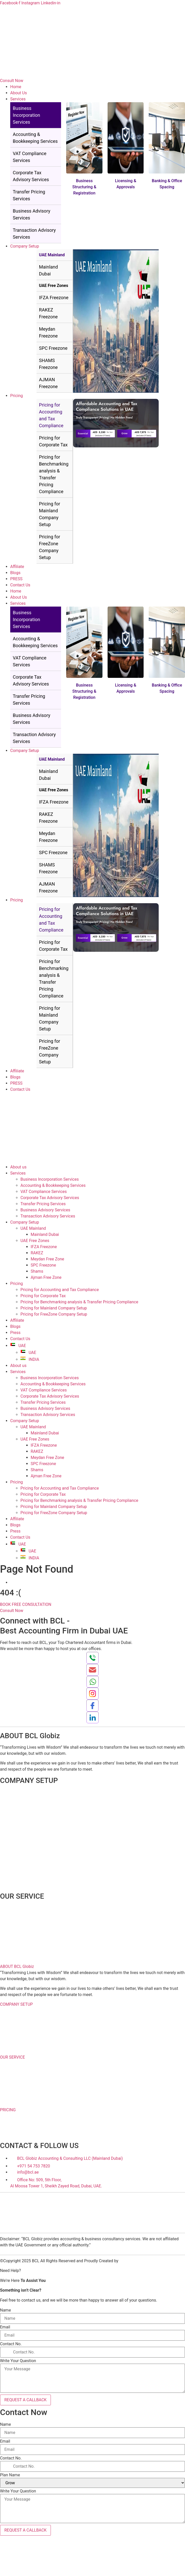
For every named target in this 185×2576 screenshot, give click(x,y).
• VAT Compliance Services (24, 1919)
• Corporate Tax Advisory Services (30, 1925)
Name (5, 2310)
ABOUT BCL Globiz (17, 1966)
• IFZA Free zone (15, 1810)
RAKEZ (37, 1252)
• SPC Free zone (14, 1828)
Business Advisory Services (45, 1210)
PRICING (8, 2109)
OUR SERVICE (12, 2057)
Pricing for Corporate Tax (53, 441)
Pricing (16, 900)
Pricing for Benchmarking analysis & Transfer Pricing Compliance (53, 474)
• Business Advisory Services (26, 1938)
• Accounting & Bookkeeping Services (33, 1913)
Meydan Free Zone (47, 1259)
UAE (18, 1345)
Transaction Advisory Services (47, 1216)
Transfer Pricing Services (43, 1203)
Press (15, 1332)
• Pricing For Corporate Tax (24, 2128)
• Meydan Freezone (17, 1878)
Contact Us (20, 1089)
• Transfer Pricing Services (24, 1932)
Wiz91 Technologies (137, 2260)
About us (18, 1167)
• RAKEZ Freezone (16, 1872)
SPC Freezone (43, 1265)
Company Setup (24, 750)
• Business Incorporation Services (30, 1907)
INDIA (29, 1359)
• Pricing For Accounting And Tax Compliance (41, 2122)
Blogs (15, 1077)
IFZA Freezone (44, 1246)
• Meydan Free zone (18, 1822)
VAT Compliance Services (43, 1191)
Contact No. (11, 2344)
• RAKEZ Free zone (16, 1816)
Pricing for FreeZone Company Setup (49, 547)
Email (5, 2327)
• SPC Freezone (14, 1885)
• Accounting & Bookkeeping (25, 2063)
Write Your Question (18, 2361)
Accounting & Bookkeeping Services (53, 1185)
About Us (18, 597)
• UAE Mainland (14, 1844)
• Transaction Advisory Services (28, 1944)
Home (15, 591)
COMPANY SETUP (16, 2004)
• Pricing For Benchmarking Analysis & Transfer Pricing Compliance (60, 2134)
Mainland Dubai (45, 1234)
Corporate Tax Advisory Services (49, 1197)
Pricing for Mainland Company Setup (49, 514)
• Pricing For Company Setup (26, 2116)
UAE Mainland (52, 254)
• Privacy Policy (14, 1950)
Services (18, 603)
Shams (37, 1271)
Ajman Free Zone (46, 1277)
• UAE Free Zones (15, 2022)
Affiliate (17, 1071)
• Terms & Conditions (19, 1956)
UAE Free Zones (53, 285)
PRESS (16, 1083)
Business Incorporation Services (49, 1179)
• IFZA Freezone (14, 1866)
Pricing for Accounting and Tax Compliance (51, 415)
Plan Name (10, 2475)
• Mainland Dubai (15, 1797)
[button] (92, 1839)
